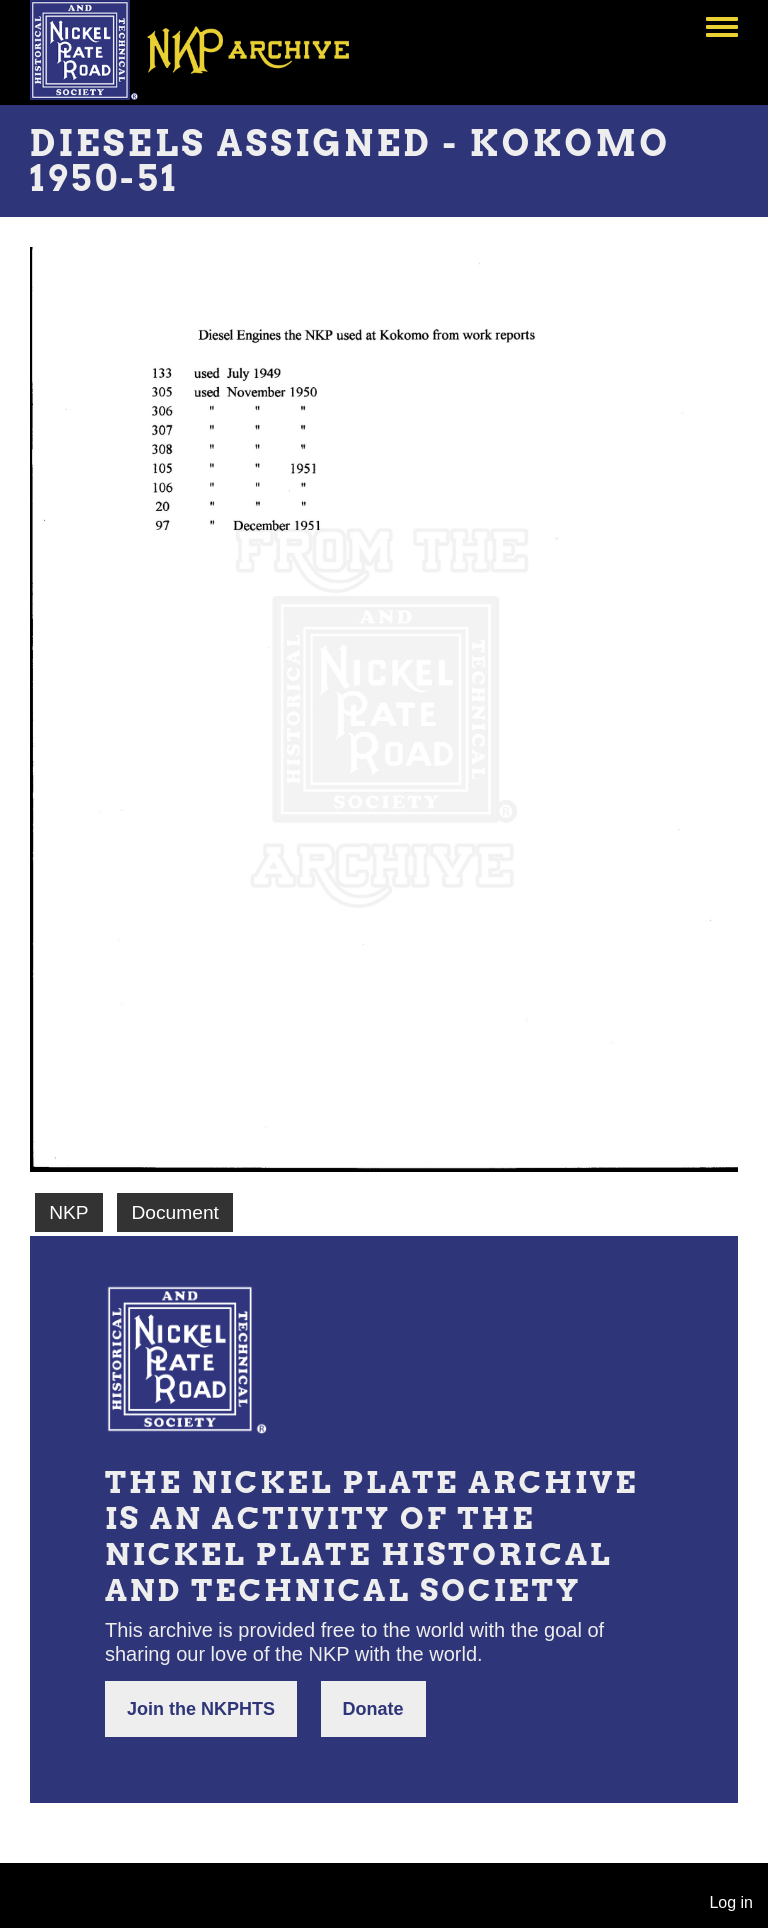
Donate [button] (373, 1709)
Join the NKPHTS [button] (201, 1709)
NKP (68, 1212)
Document (174, 1212)
